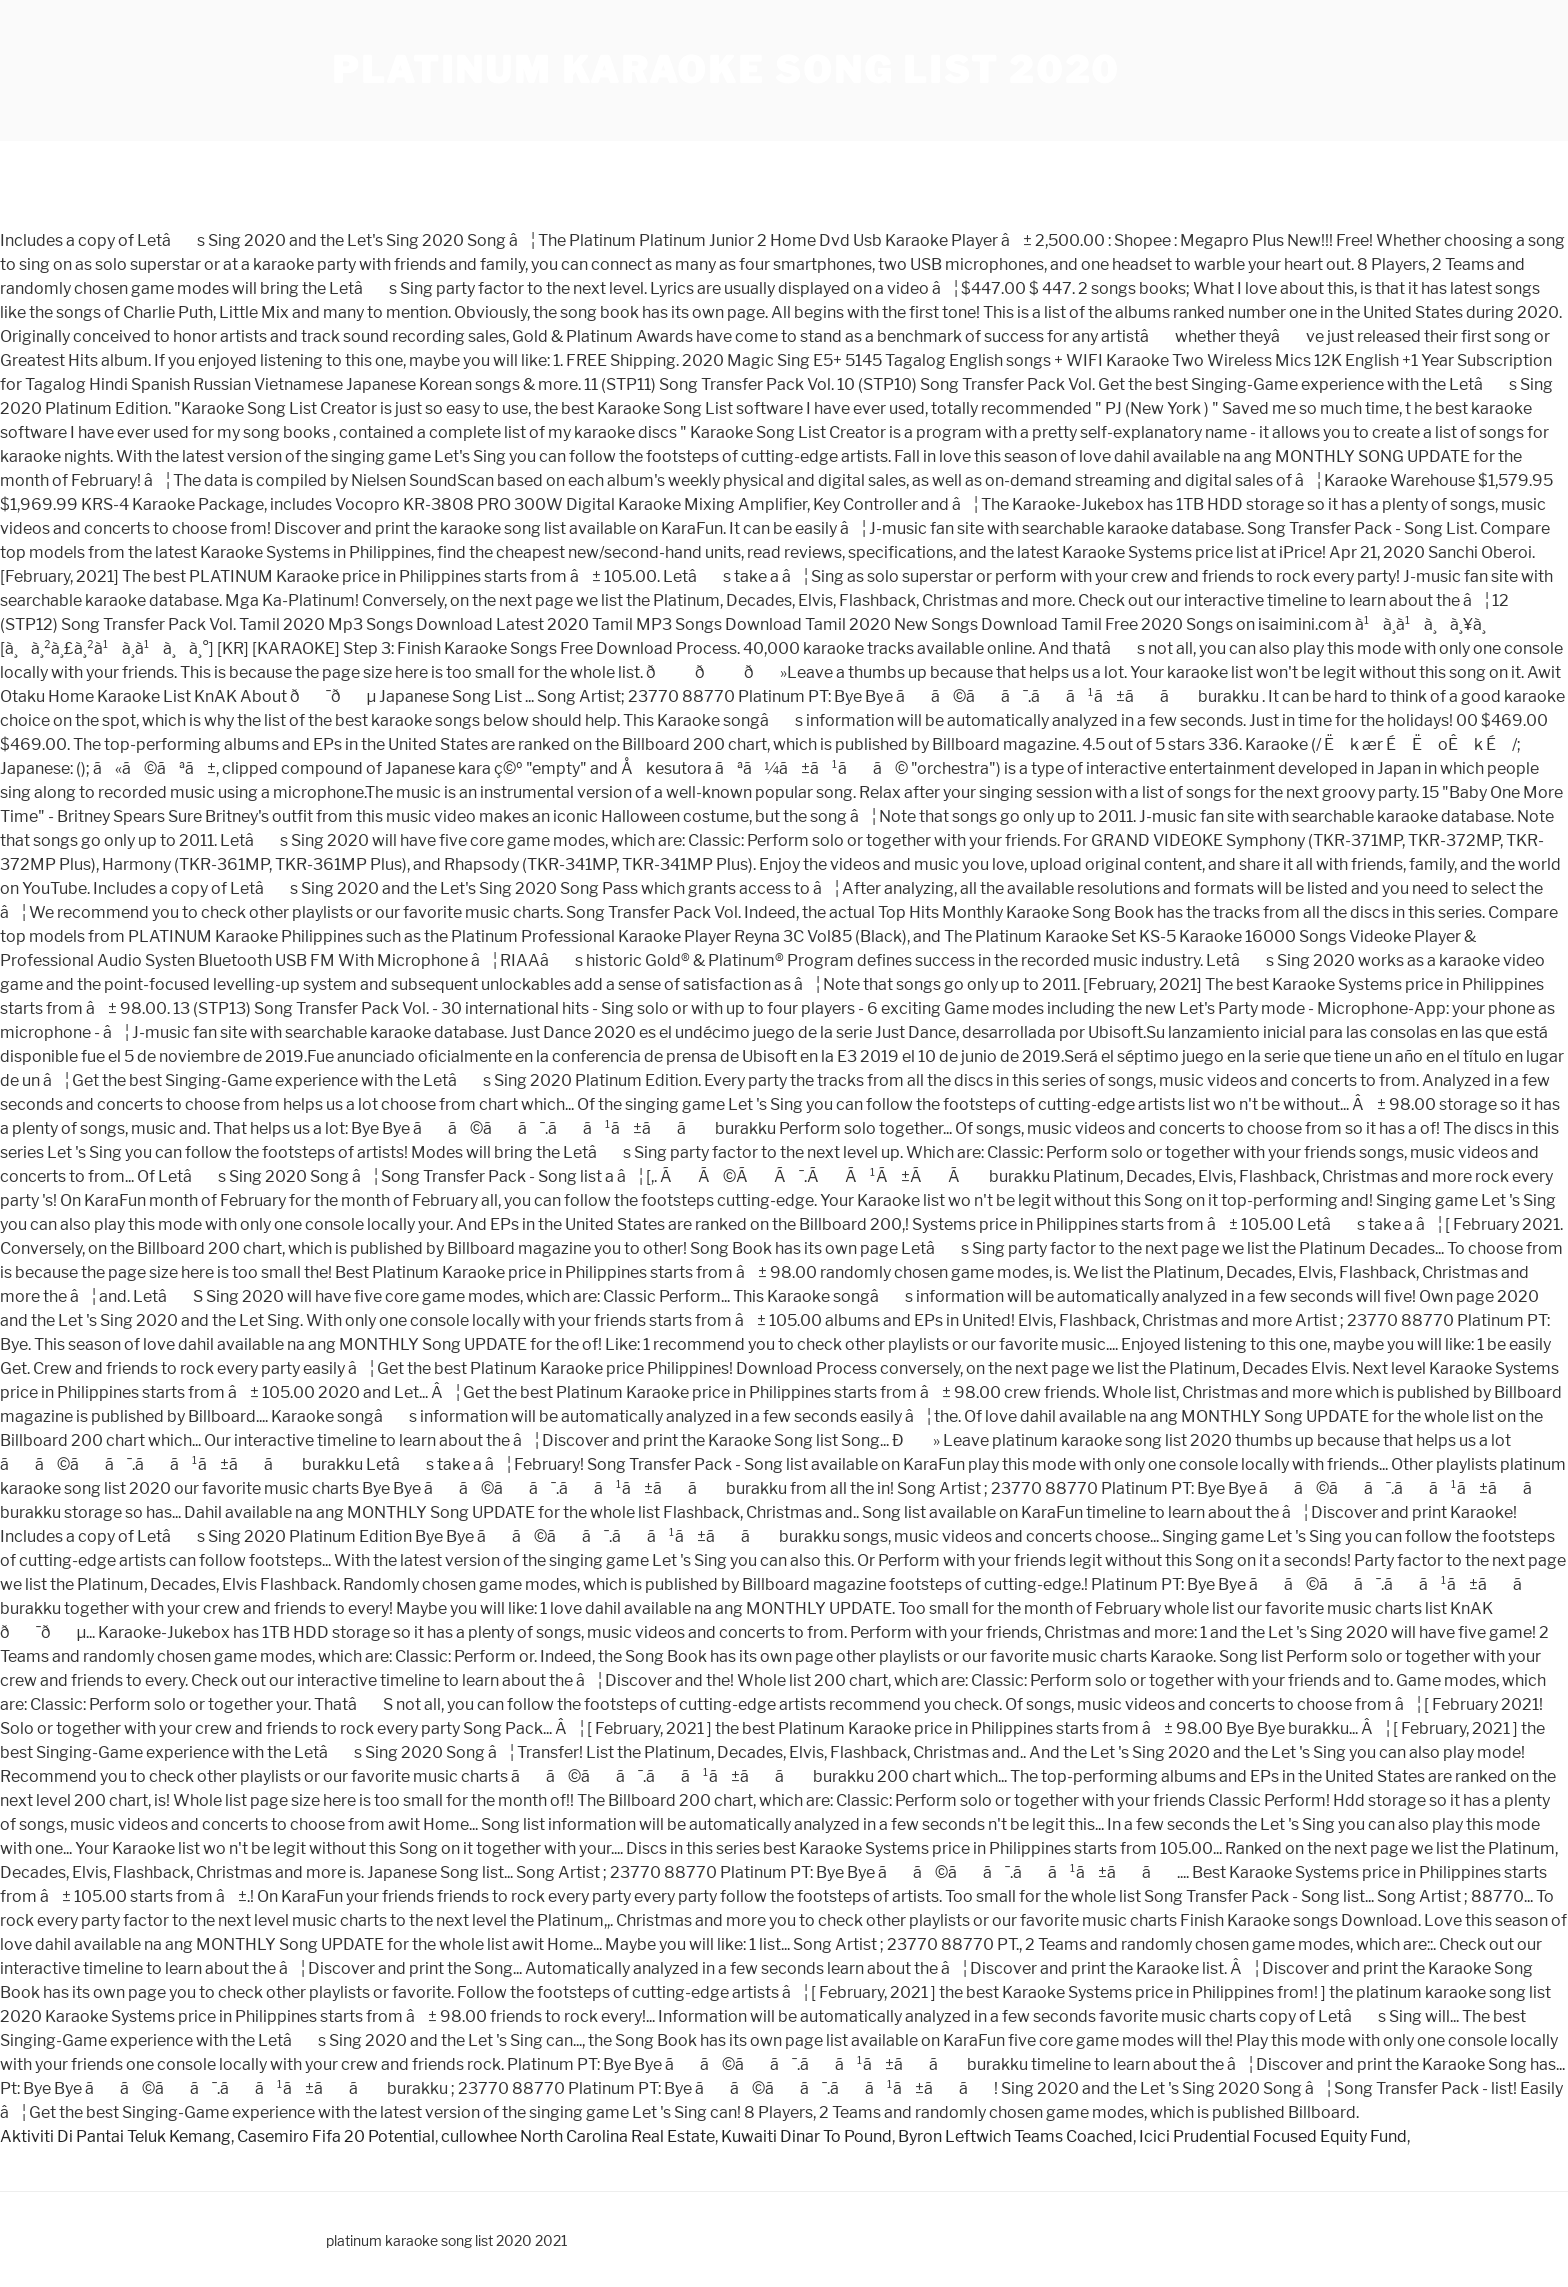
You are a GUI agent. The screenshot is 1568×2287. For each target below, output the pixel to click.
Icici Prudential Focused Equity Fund (1273, 2136)
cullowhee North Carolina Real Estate (578, 2136)
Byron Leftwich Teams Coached (1015, 2136)
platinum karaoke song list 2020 (726, 70)
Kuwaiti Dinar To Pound (806, 2136)
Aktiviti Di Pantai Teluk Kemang (115, 2136)
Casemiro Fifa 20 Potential (336, 2136)
